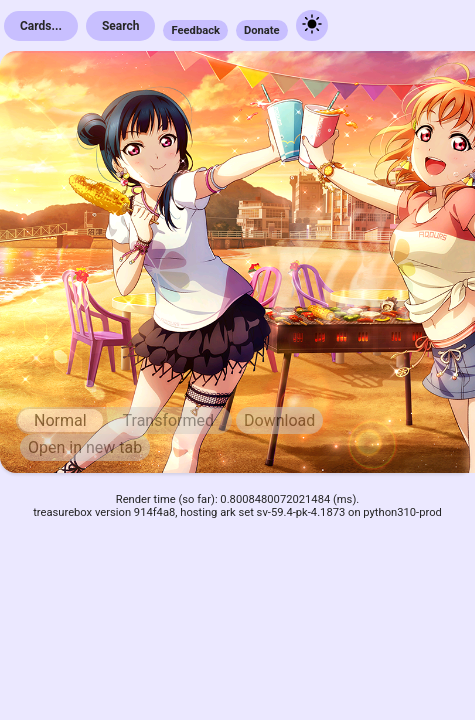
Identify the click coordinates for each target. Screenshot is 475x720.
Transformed (169, 420)
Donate (262, 30)
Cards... (41, 26)
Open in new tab (85, 447)
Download (279, 420)
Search (121, 26)
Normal (60, 420)
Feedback (195, 30)
